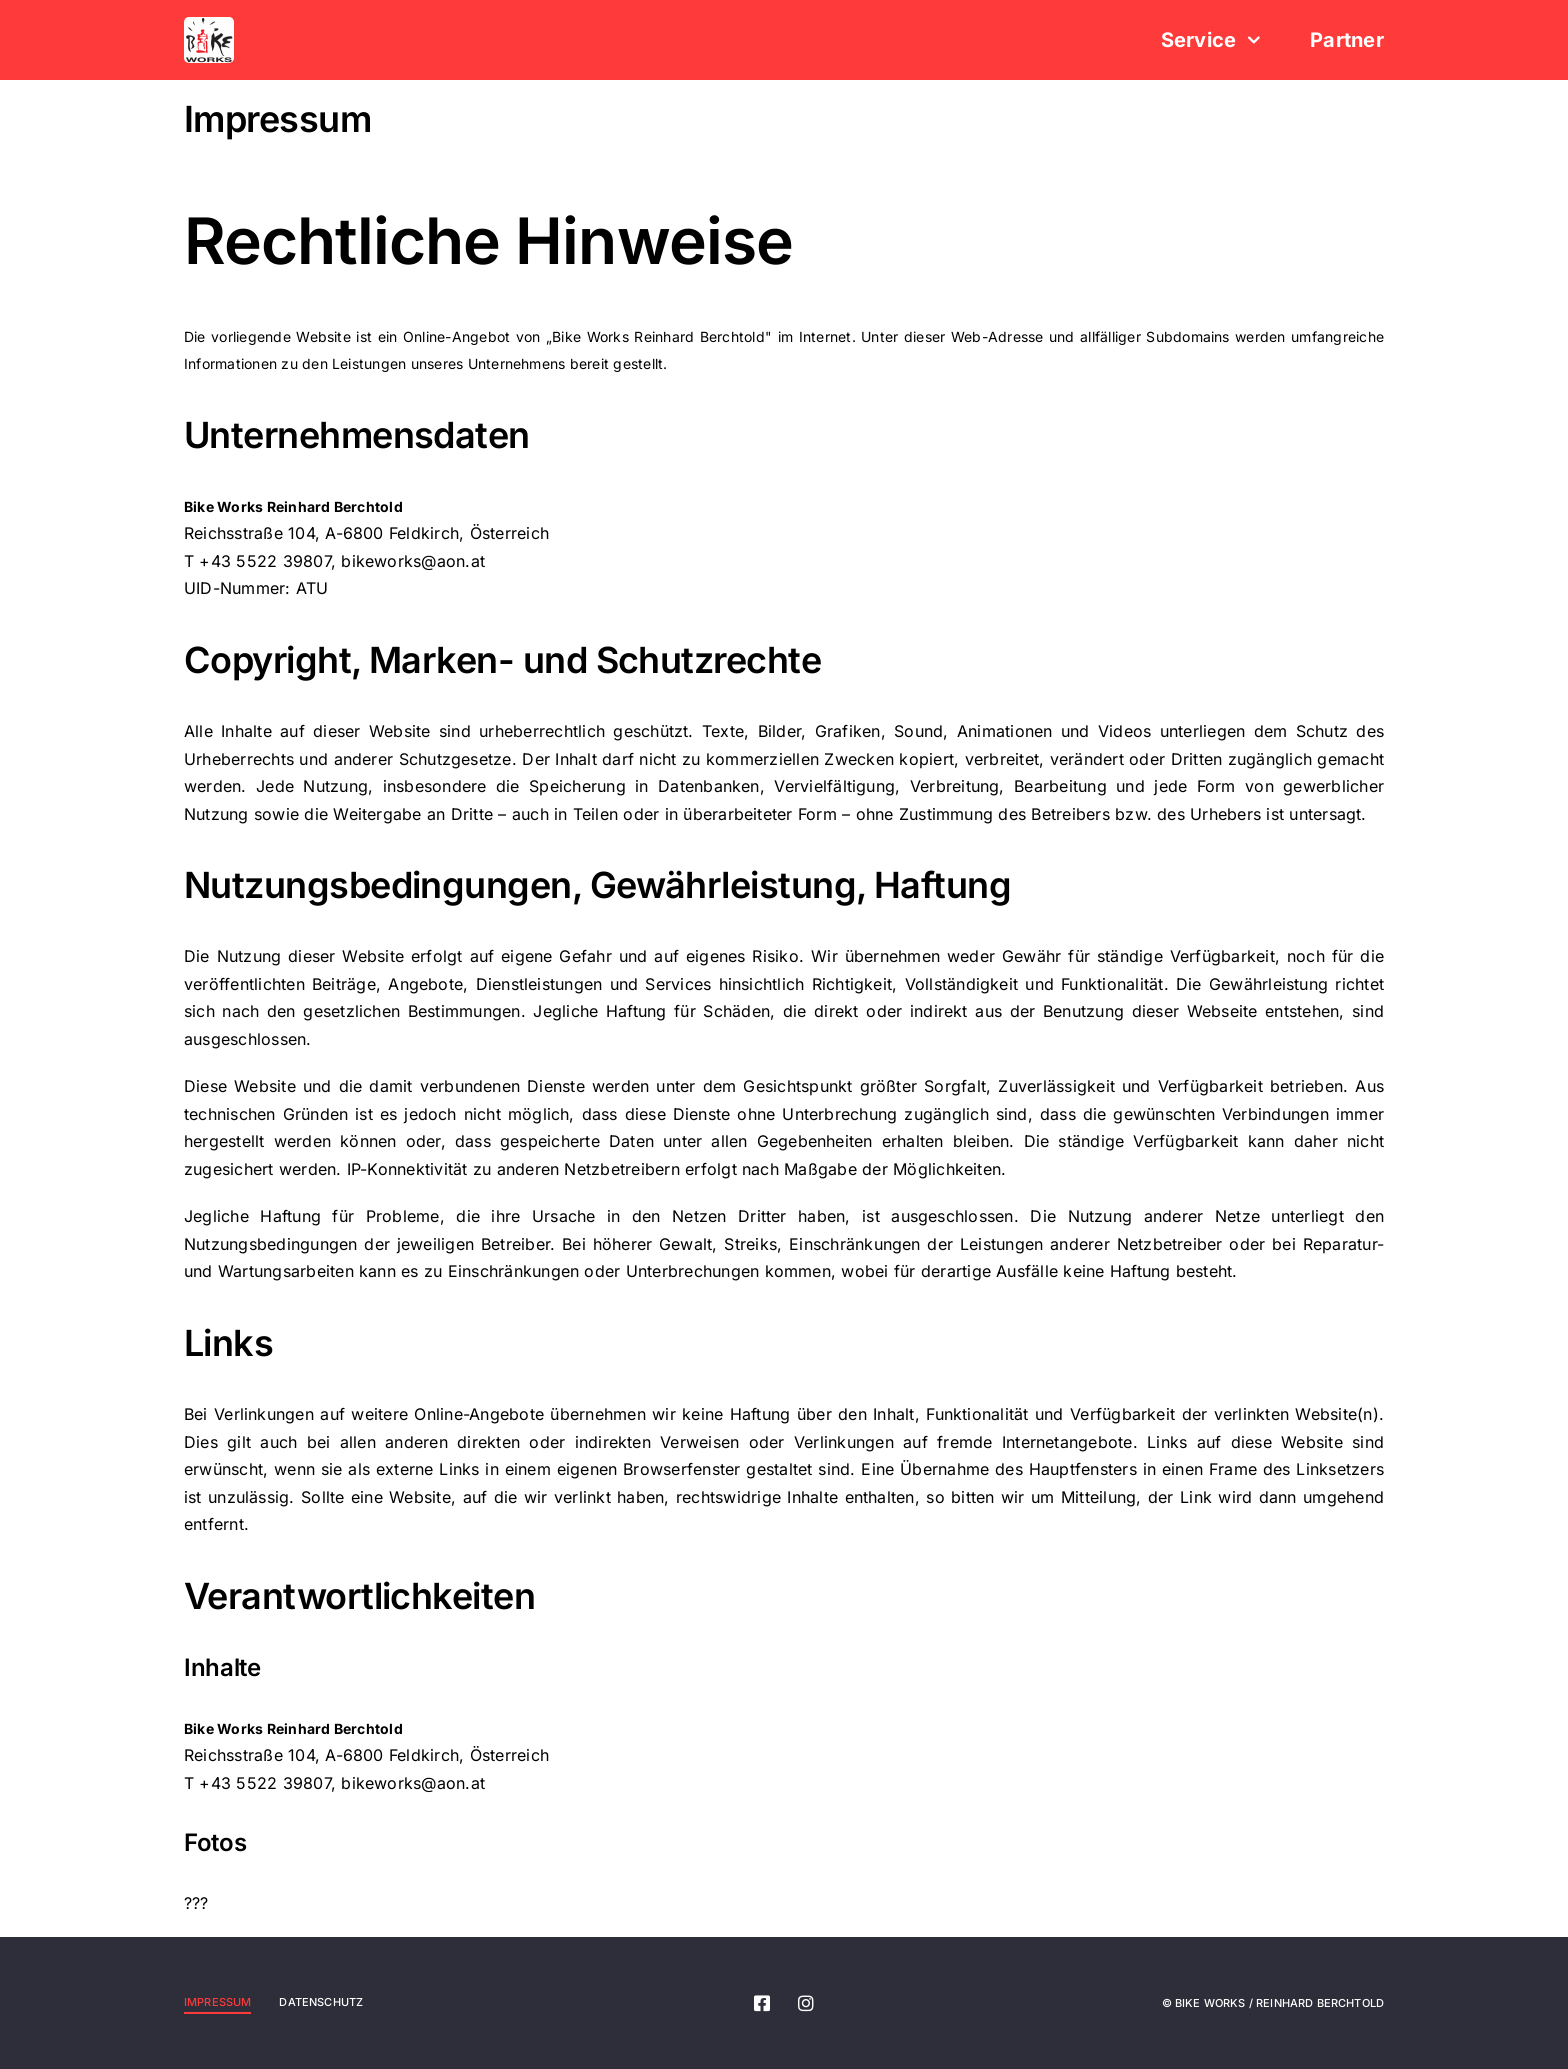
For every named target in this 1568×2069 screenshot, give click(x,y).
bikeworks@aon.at (413, 561)
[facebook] (762, 2003)
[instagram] (806, 2003)
